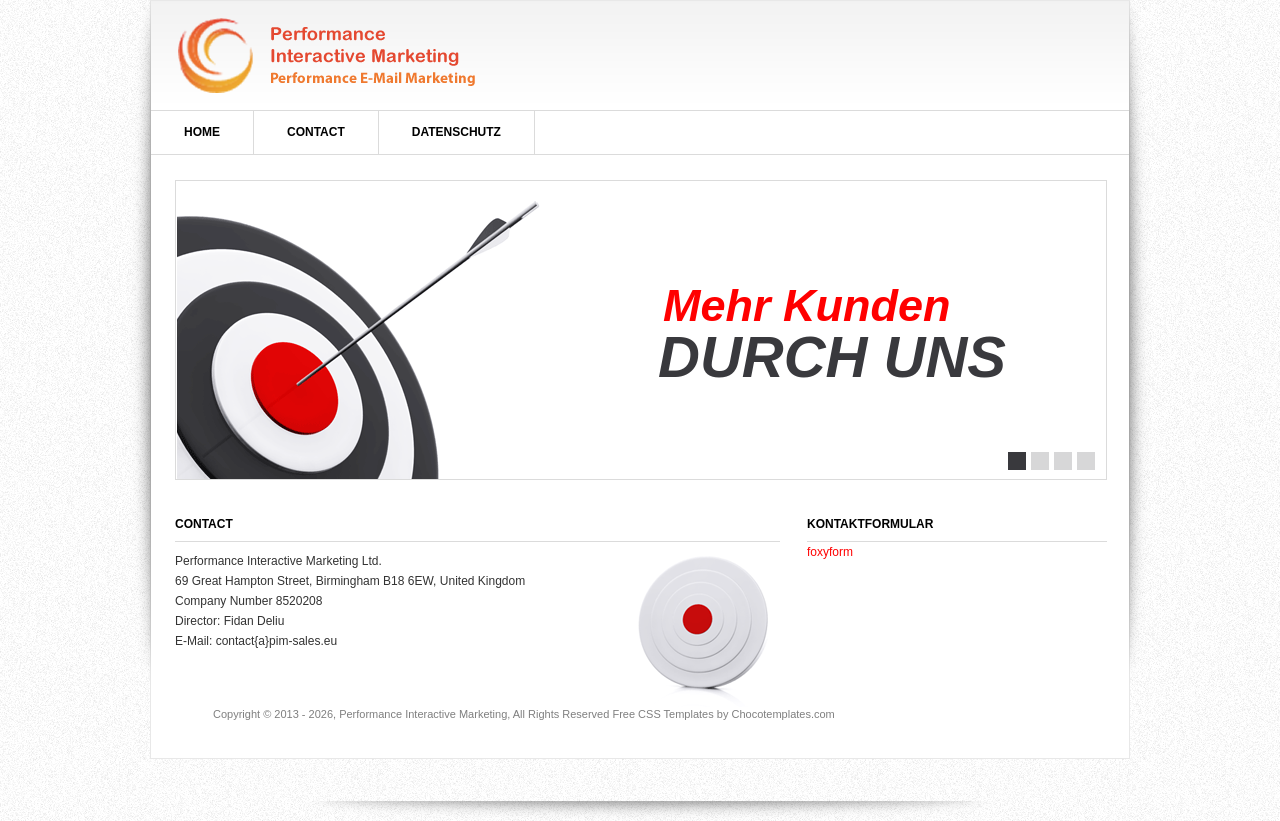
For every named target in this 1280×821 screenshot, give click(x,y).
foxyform (830, 552)
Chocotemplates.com (782, 714)
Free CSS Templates (662, 714)
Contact (316, 132)
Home (202, 132)
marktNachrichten (329, 55)
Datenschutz (456, 132)
